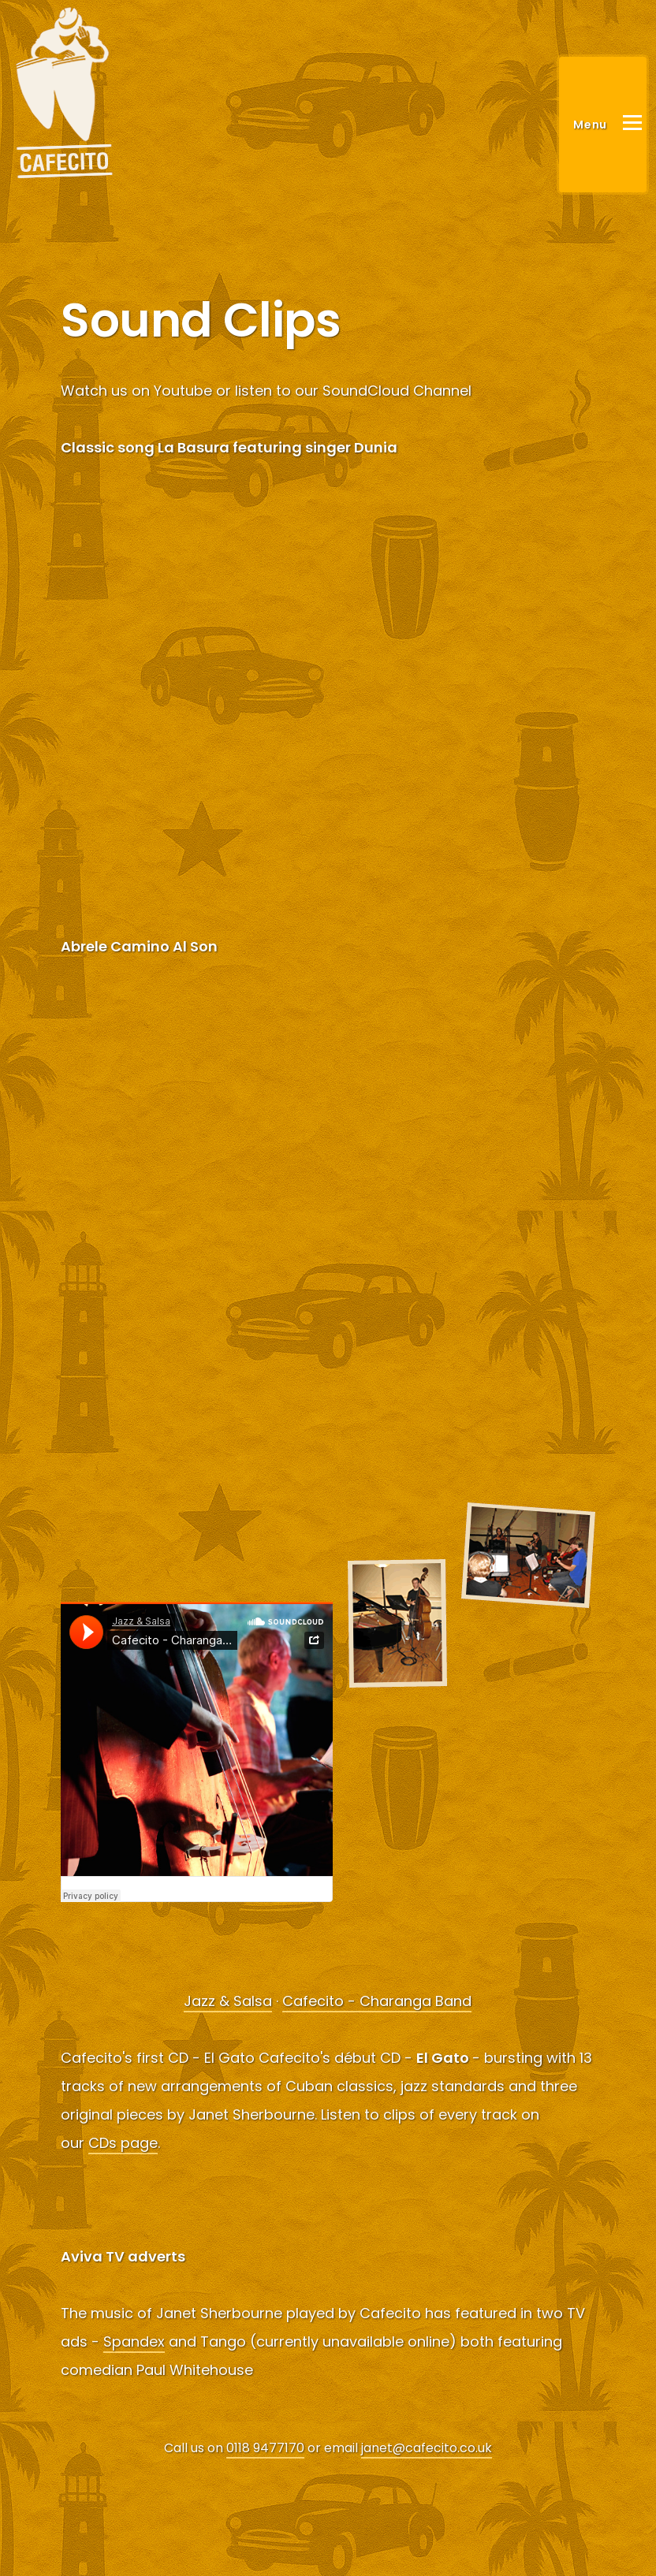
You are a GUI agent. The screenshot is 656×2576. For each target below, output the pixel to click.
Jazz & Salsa (228, 2001)
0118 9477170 (265, 2448)
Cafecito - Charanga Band (377, 2001)
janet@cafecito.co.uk (426, 2448)
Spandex (134, 2341)
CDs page (123, 2143)
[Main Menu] (603, 124)
